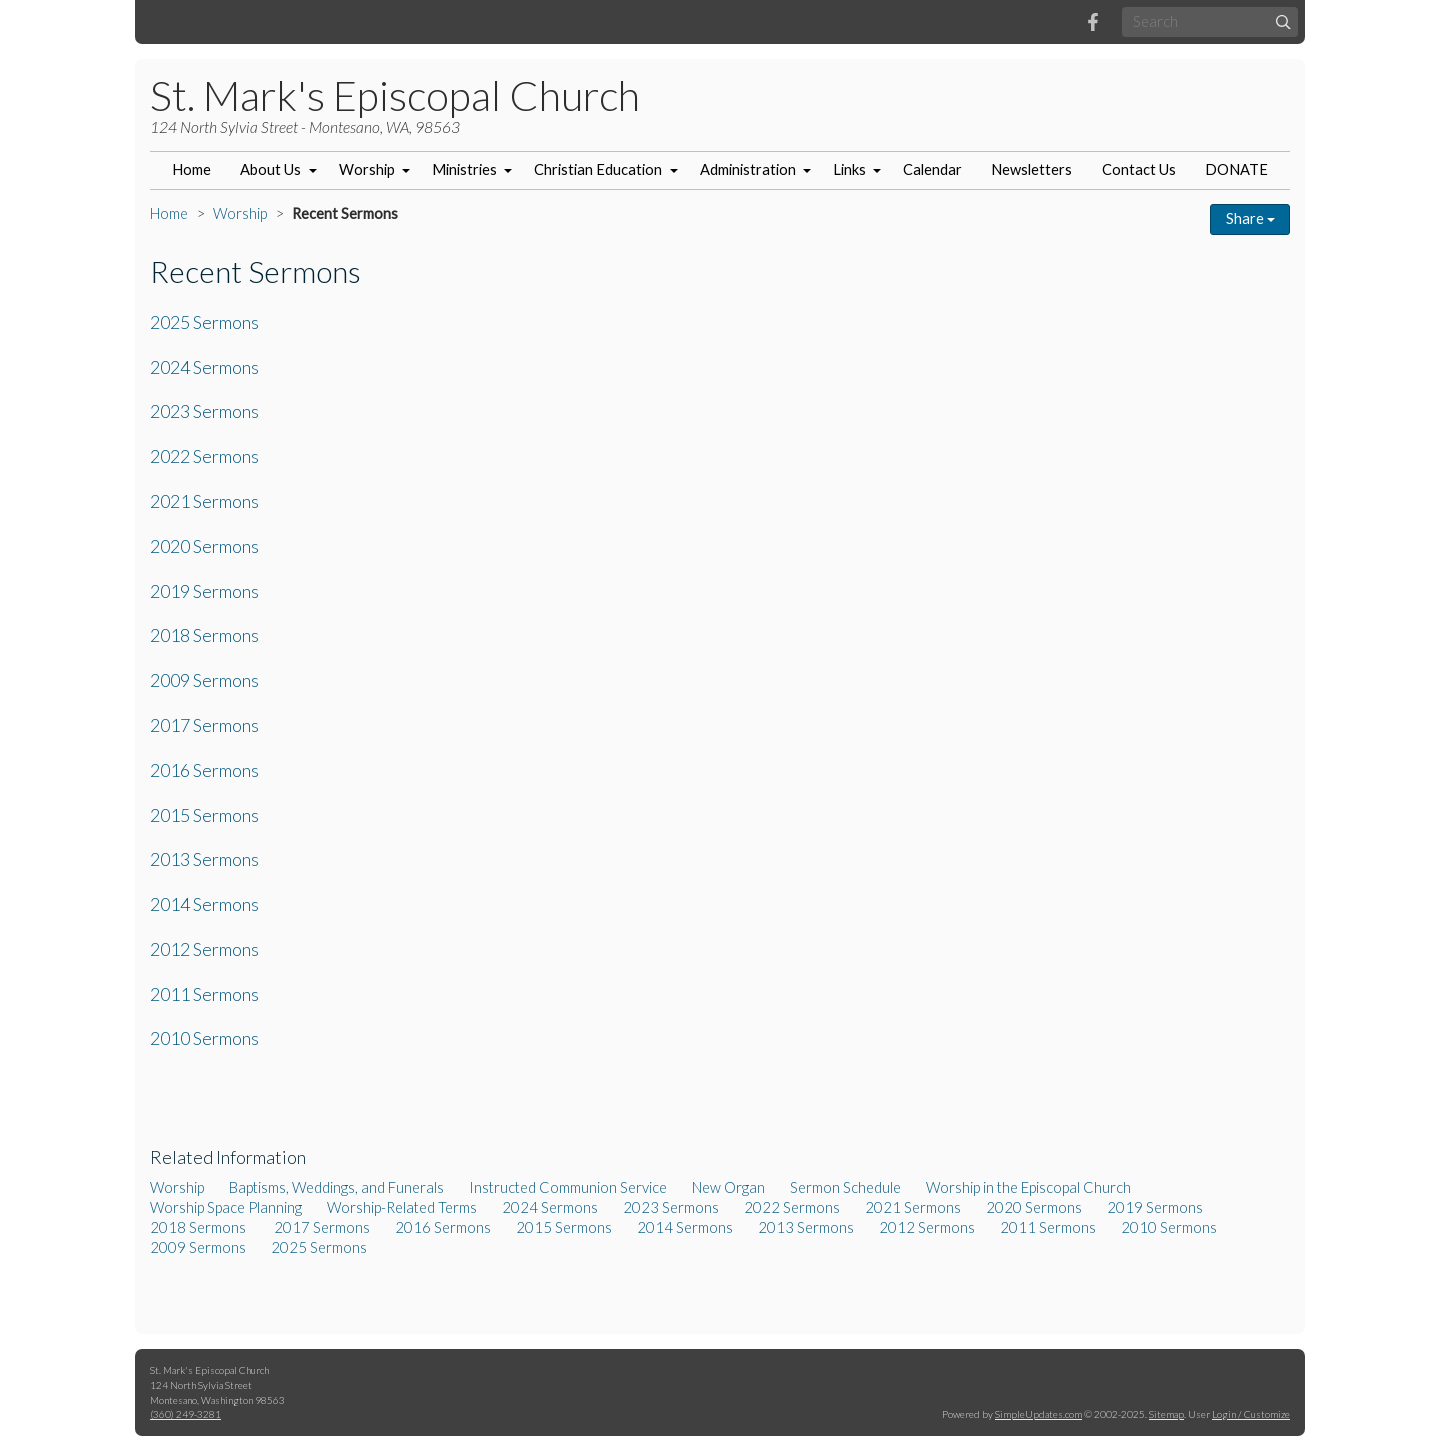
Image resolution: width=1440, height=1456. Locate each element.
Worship (367, 169)
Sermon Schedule (845, 1187)
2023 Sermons (204, 411)
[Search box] (1210, 21)
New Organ (728, 1187)
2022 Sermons (204, 456)
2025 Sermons (204, 322)
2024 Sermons (204, 367)
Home (191, 169)
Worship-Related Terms (402, 1207)
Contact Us (1139, 169)
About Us (270, 169)
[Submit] (1283, 21)
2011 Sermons (204, 994)
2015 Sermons (204, 815)
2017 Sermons (204, 725)
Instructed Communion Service (568, 1187)
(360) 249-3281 (185, 1414)
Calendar (932, 169)
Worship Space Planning (226, 1207)
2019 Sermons (204, 591)
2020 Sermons (204, 546)
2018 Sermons (206, 635)
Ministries (464, 169)
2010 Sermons (204, 1038)
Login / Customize (1251, 1414)
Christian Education (598, 169)
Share (1250, 218)
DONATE (1236, 169)
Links (849, 169)
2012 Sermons (204, 949)
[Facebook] (1093, 22)
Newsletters (1031, 169)
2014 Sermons (204, 904)
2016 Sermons (204, 770)
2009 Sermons (204, 680)
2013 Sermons (204, 859)
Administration (748, 169)
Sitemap (1166, 1414)
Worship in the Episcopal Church (1028, 1187)
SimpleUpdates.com (1038, 1414)
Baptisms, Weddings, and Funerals (336, 1187)
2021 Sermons (204, 501)
